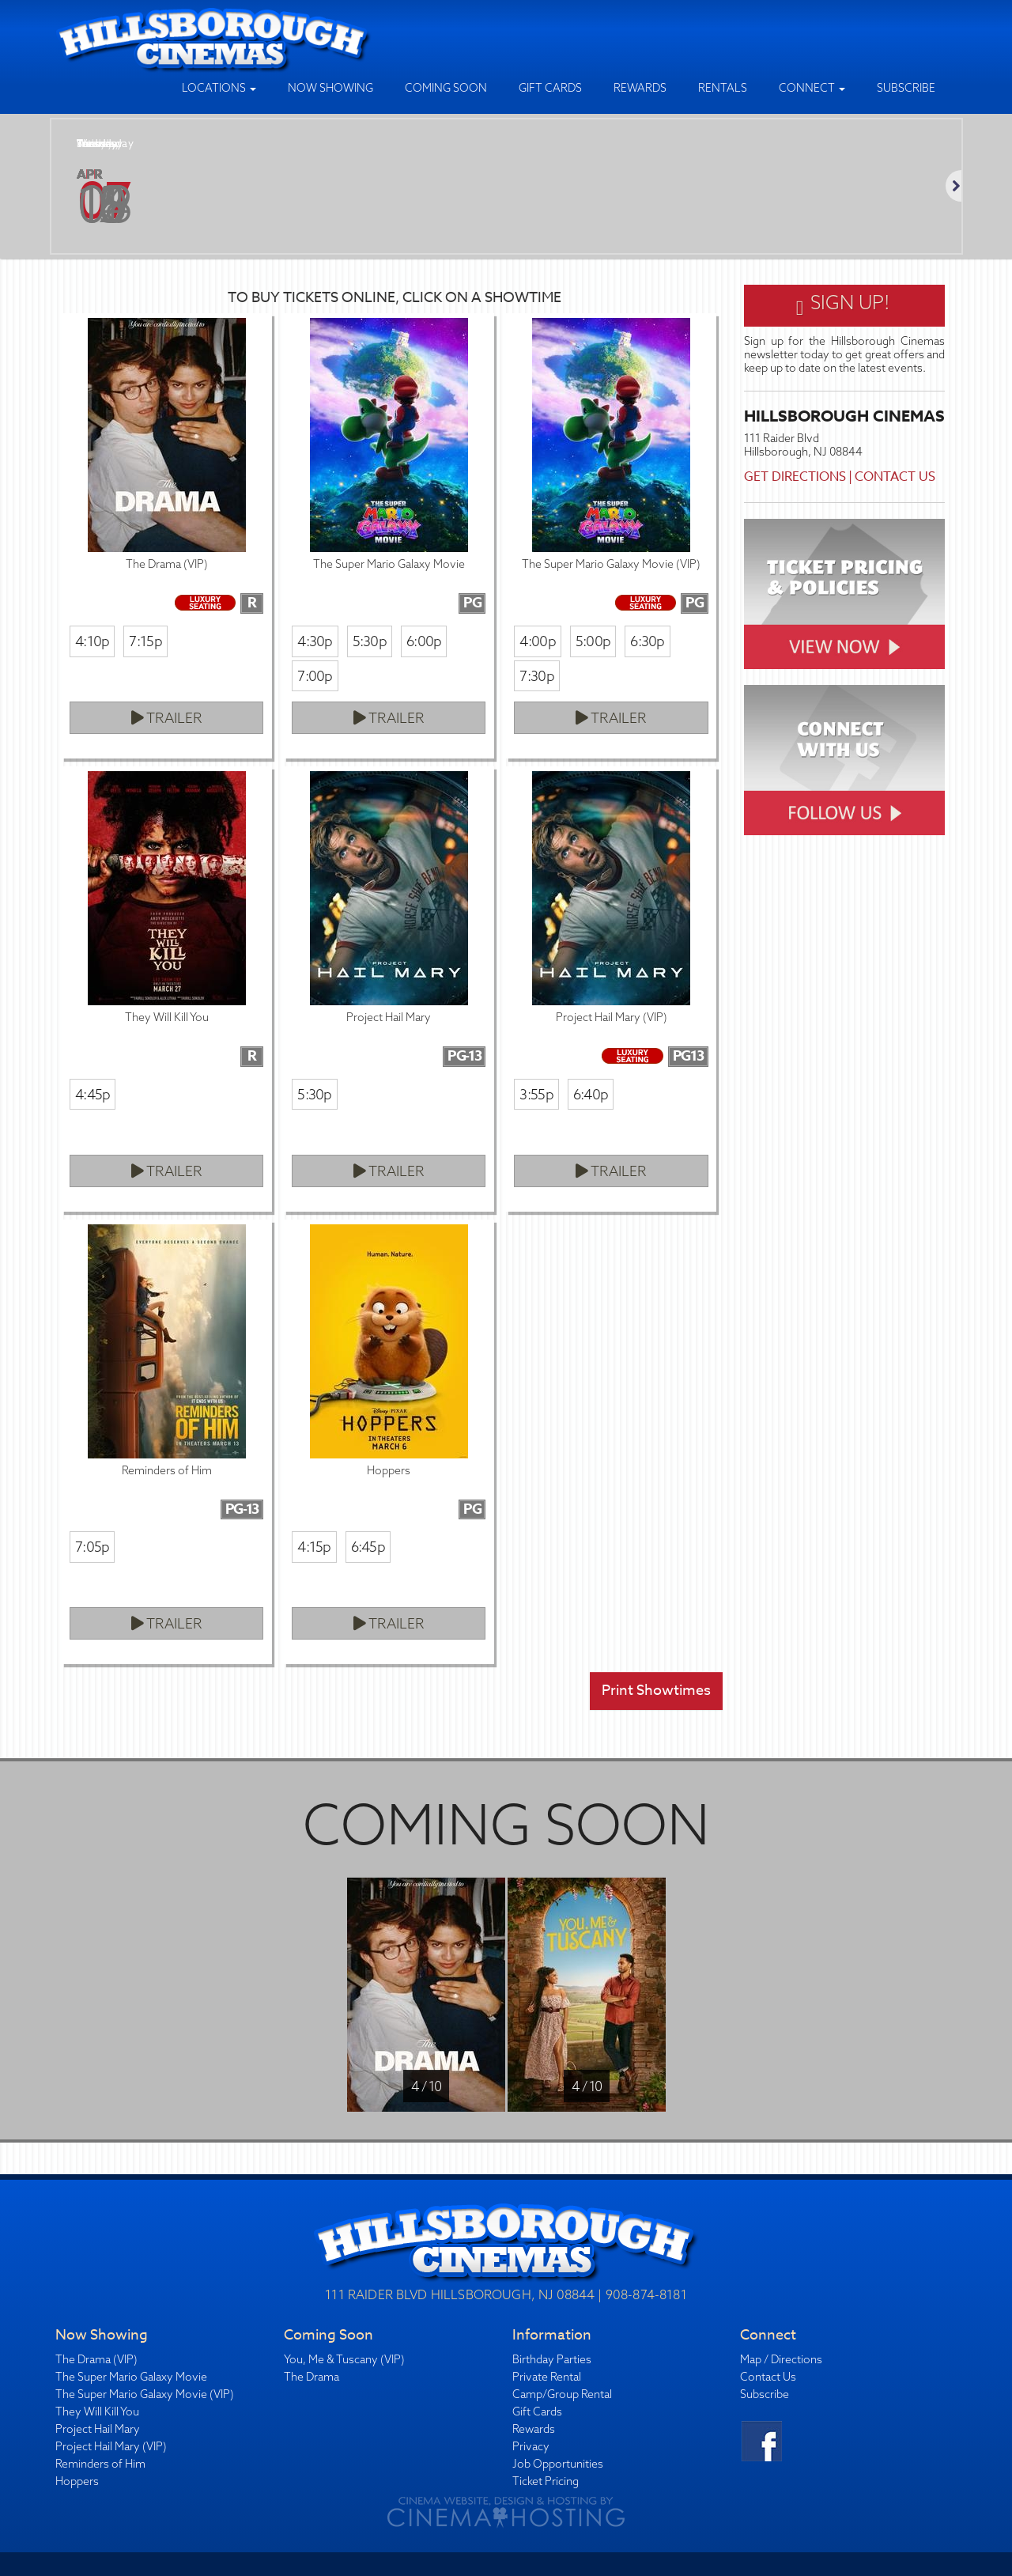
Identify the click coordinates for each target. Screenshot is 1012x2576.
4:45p (92, 1094)
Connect (812, 88)
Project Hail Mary (97, 2429)
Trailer (166, 718)
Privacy (530, 2446)
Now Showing (330, 88)
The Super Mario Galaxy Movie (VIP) (144, 2394)
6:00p (423, 641)
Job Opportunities (557, 2464)
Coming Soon (446, 88)
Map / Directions (781, 2359)
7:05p (92, 1547)
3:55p (536, 1094)
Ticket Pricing (545, 2481)
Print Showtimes (656, 1690)
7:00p (314, 676)
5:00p (593, 641)
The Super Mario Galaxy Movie (131, 2377)
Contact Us (895, 476)
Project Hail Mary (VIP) (111, 2446)
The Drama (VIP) (96, 2359)
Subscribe (906, 88)
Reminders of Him (100, 2464)
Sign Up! (843, 304)
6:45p (368, 1547)
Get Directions (795, 476)
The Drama (311, 2377)
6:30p (647, 641)
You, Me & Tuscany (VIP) (344, 2359)
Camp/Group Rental (562, 2394)
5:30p (370, 641)
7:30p (536, 676)
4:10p (92, 641)
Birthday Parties (551, 2359)
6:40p (590, 1094)
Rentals (722, 88)
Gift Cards (550, 88)
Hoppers (77, 2481)
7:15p (145, 641)
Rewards (640, 88)
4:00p (537, 641)
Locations (219, 88)
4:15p (313, 1547)
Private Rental (546, 2377)
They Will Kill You (97, 2411)
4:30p (314, 641)
